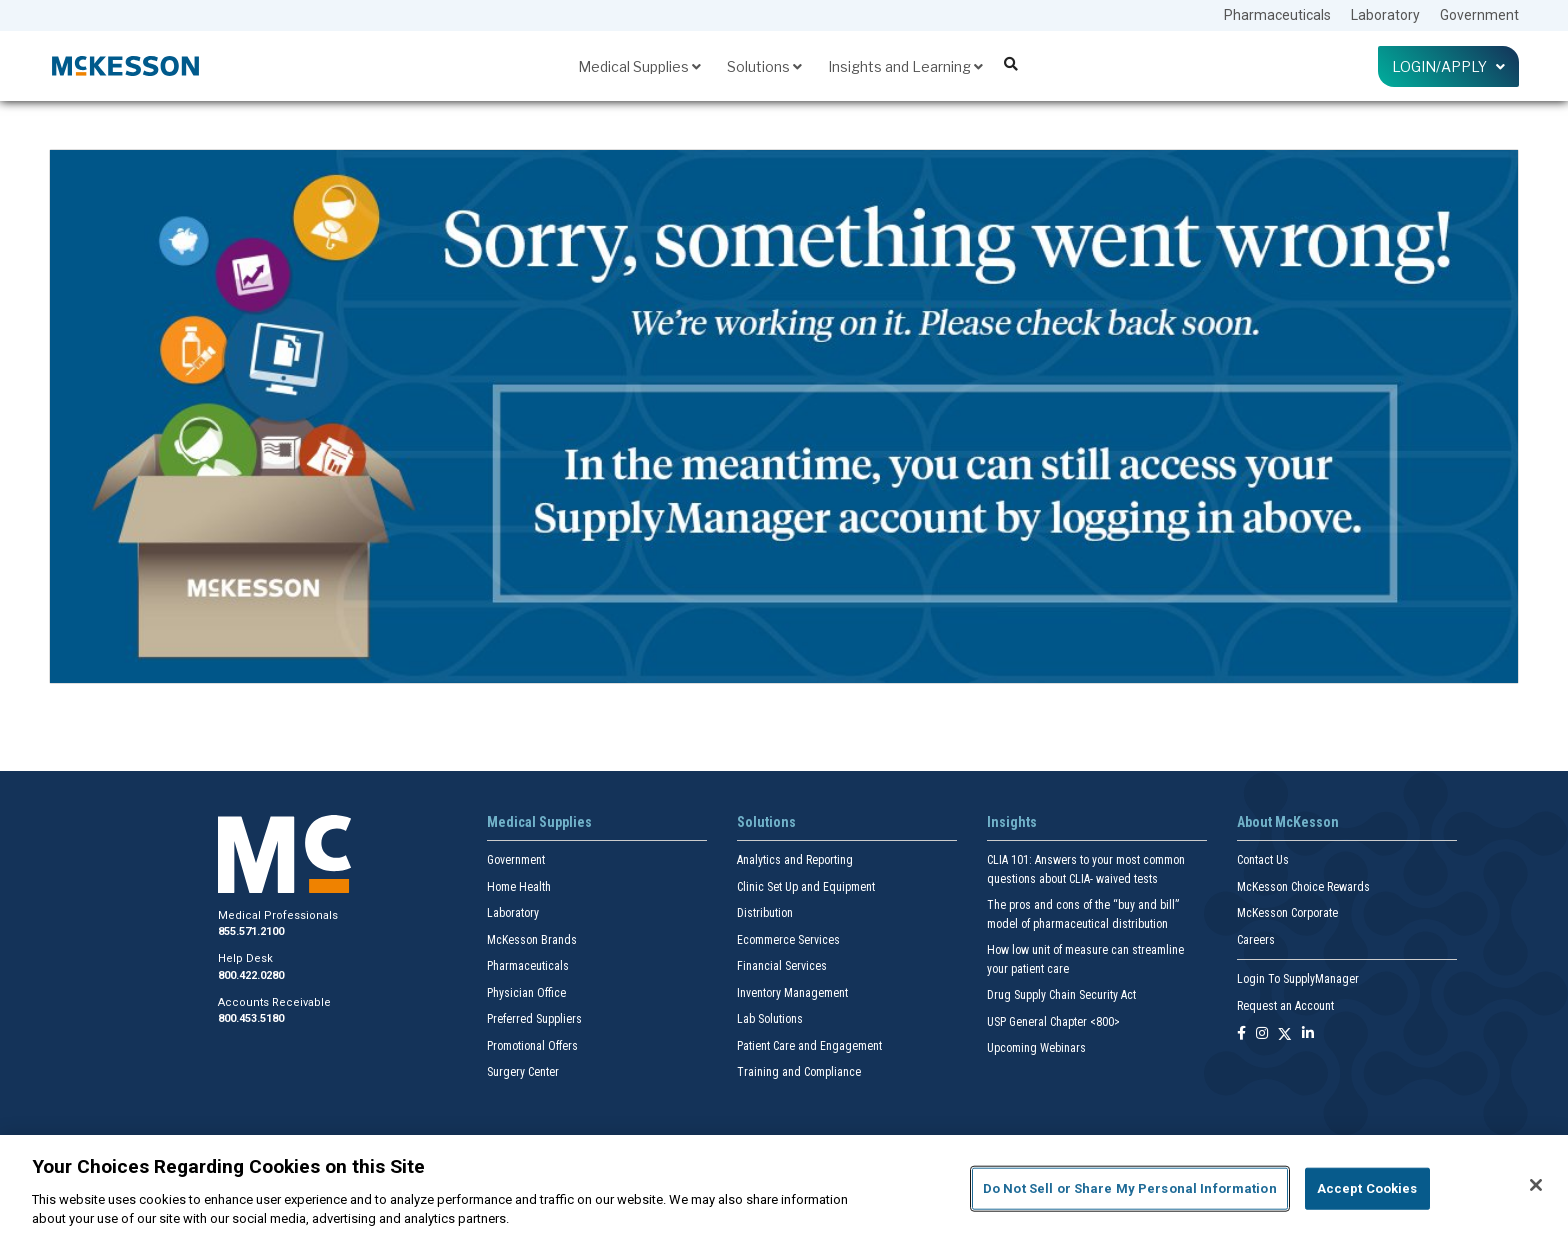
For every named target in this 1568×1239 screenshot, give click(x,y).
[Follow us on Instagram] (1262, 1034)
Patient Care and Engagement (809, 1046)
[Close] (1536, 1185)
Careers (1256, 940)
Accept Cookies (1367, 1188)
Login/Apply (1448, 66)
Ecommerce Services (788, 940)
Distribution (765, 913)
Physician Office (526, 993)
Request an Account (1285, 1006)
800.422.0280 (251, 975)
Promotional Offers (532, 1046)
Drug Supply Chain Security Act (1061, 995)
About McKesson (1288, 822)
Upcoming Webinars (1036, 1048)
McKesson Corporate (1287, 913)
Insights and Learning (905, 66)
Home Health (519, 887)
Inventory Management (792, 993)
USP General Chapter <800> (1053, 1022)
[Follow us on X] (1285, 1034)
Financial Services (782, 966)
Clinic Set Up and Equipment (806, 887)
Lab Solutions (770, 1019)
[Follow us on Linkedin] (1308, 1034)
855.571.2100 (251, 931)
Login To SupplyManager (1298, 979)
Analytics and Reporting (795, 860)
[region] (784, 1187)
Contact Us (1263, 860)
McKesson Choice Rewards (1303, 887)
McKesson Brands (532, 940)
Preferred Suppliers (534, 1019)
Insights (1012, 822)
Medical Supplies (639, 66)
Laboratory (1385, 15)
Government (1479, 15)
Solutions (764, 66)
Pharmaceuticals (1277, 15)
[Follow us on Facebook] (1241, 1034)
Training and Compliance (799, 1072)
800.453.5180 (251, 1018)
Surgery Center (523, 1072)
